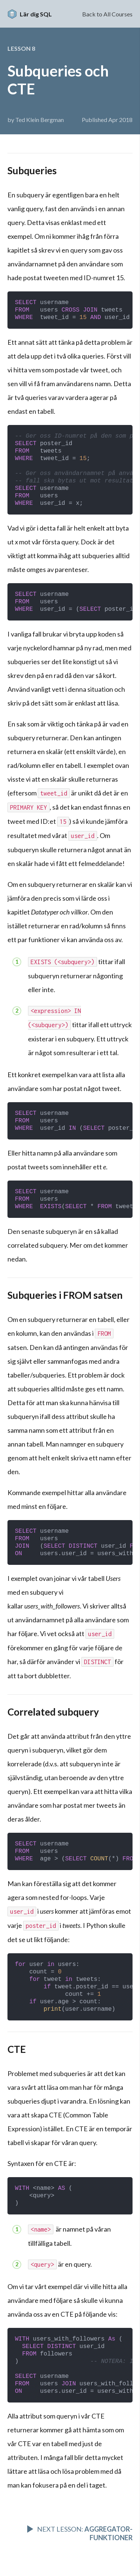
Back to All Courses (107, 14)
